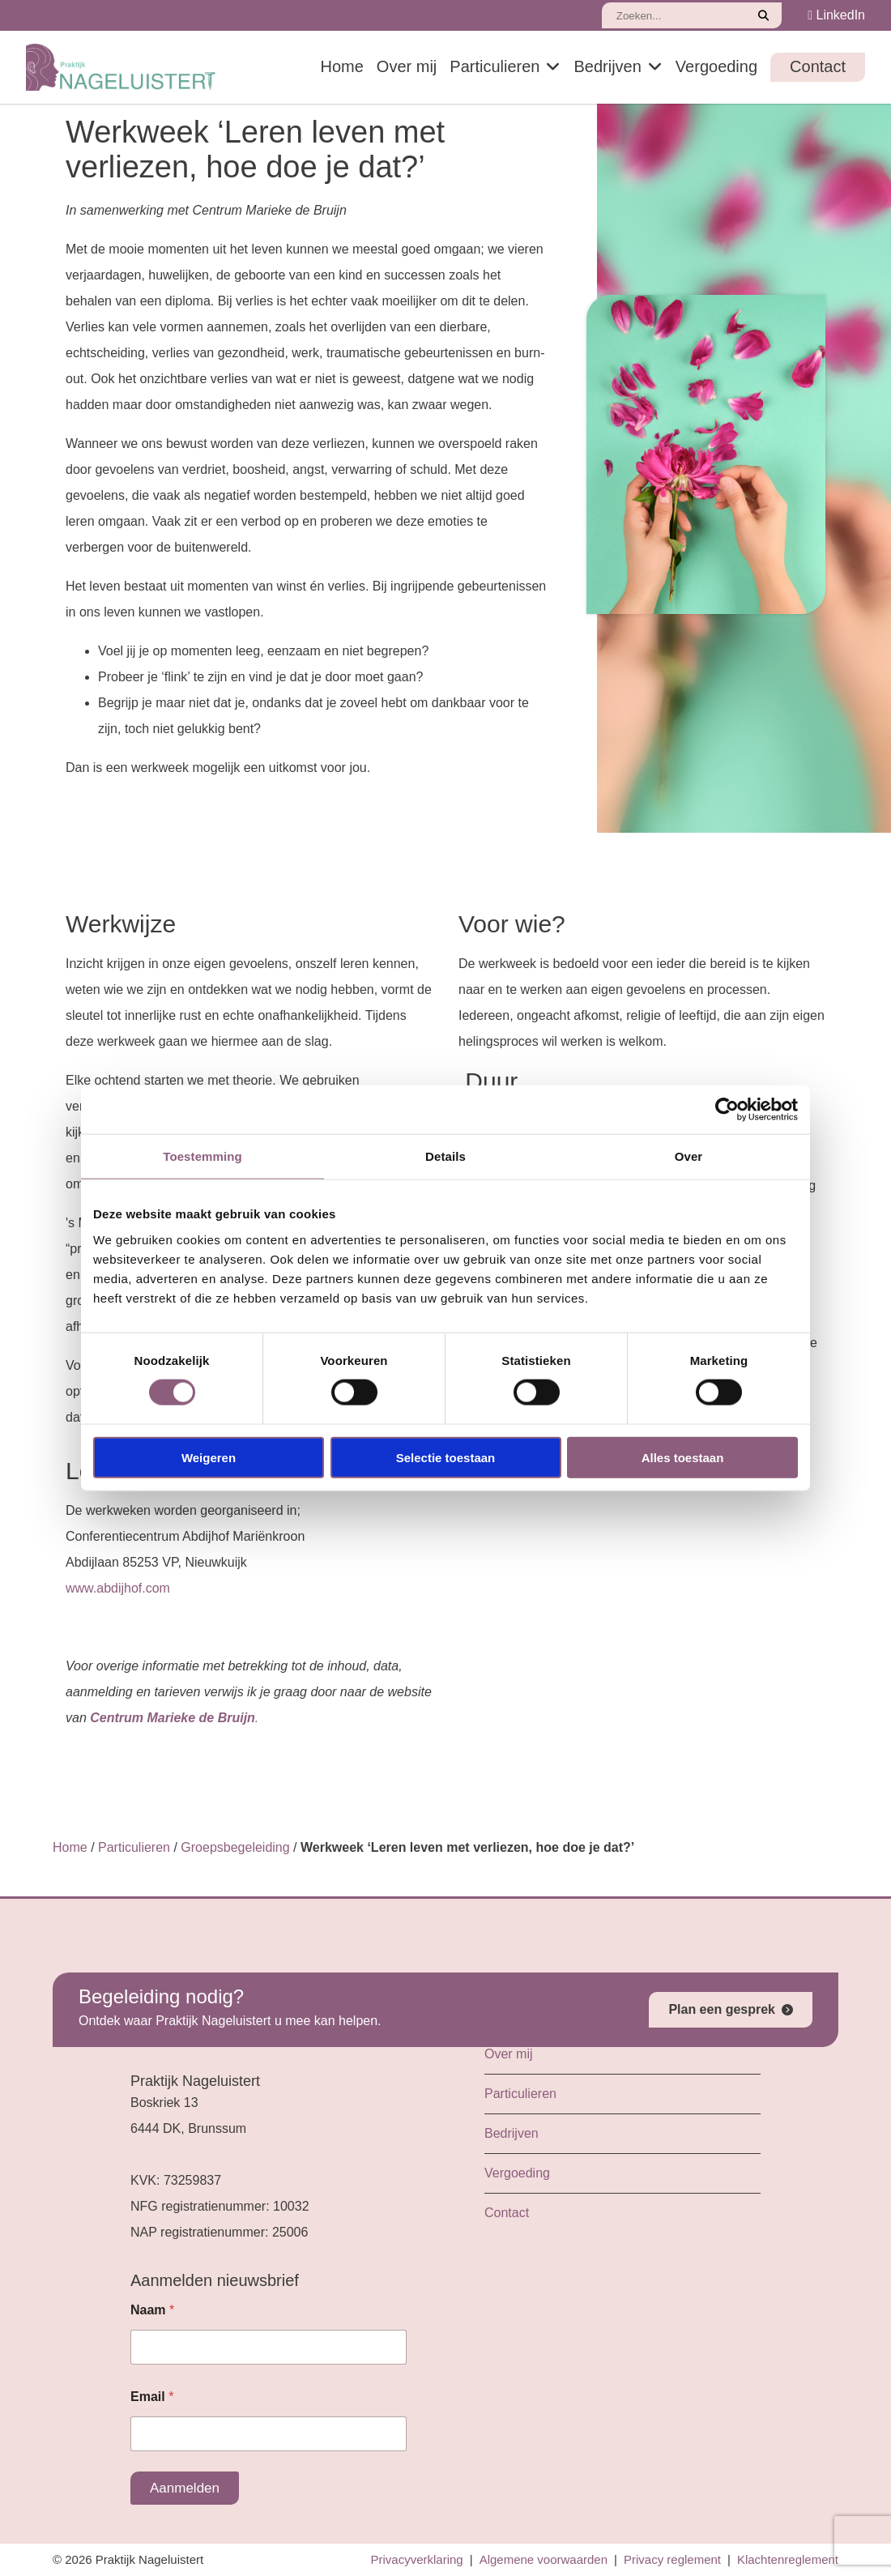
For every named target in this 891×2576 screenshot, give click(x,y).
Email (151, 2396)
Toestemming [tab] (202, 1156)
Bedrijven (607, 66)
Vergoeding (716, 66)
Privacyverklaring (417, 2559)
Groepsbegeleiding (235, 1847)
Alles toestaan (683, 1457)
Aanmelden (185, 2488)
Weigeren (208, 1457)
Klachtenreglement (787, 2559)
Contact (818, 66)
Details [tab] (445, 1156)
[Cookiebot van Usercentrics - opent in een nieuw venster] (727, 1110)
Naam (152, 2310)
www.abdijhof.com (118, 1588)
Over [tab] (689, 1156)
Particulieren (494, 66)
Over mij (407, 66)
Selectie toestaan (446, 1457)
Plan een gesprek (721, 2009)
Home (341, 66)
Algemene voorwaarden (544, 2559)
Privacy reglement (672, 2559)
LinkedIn (836, 15)
